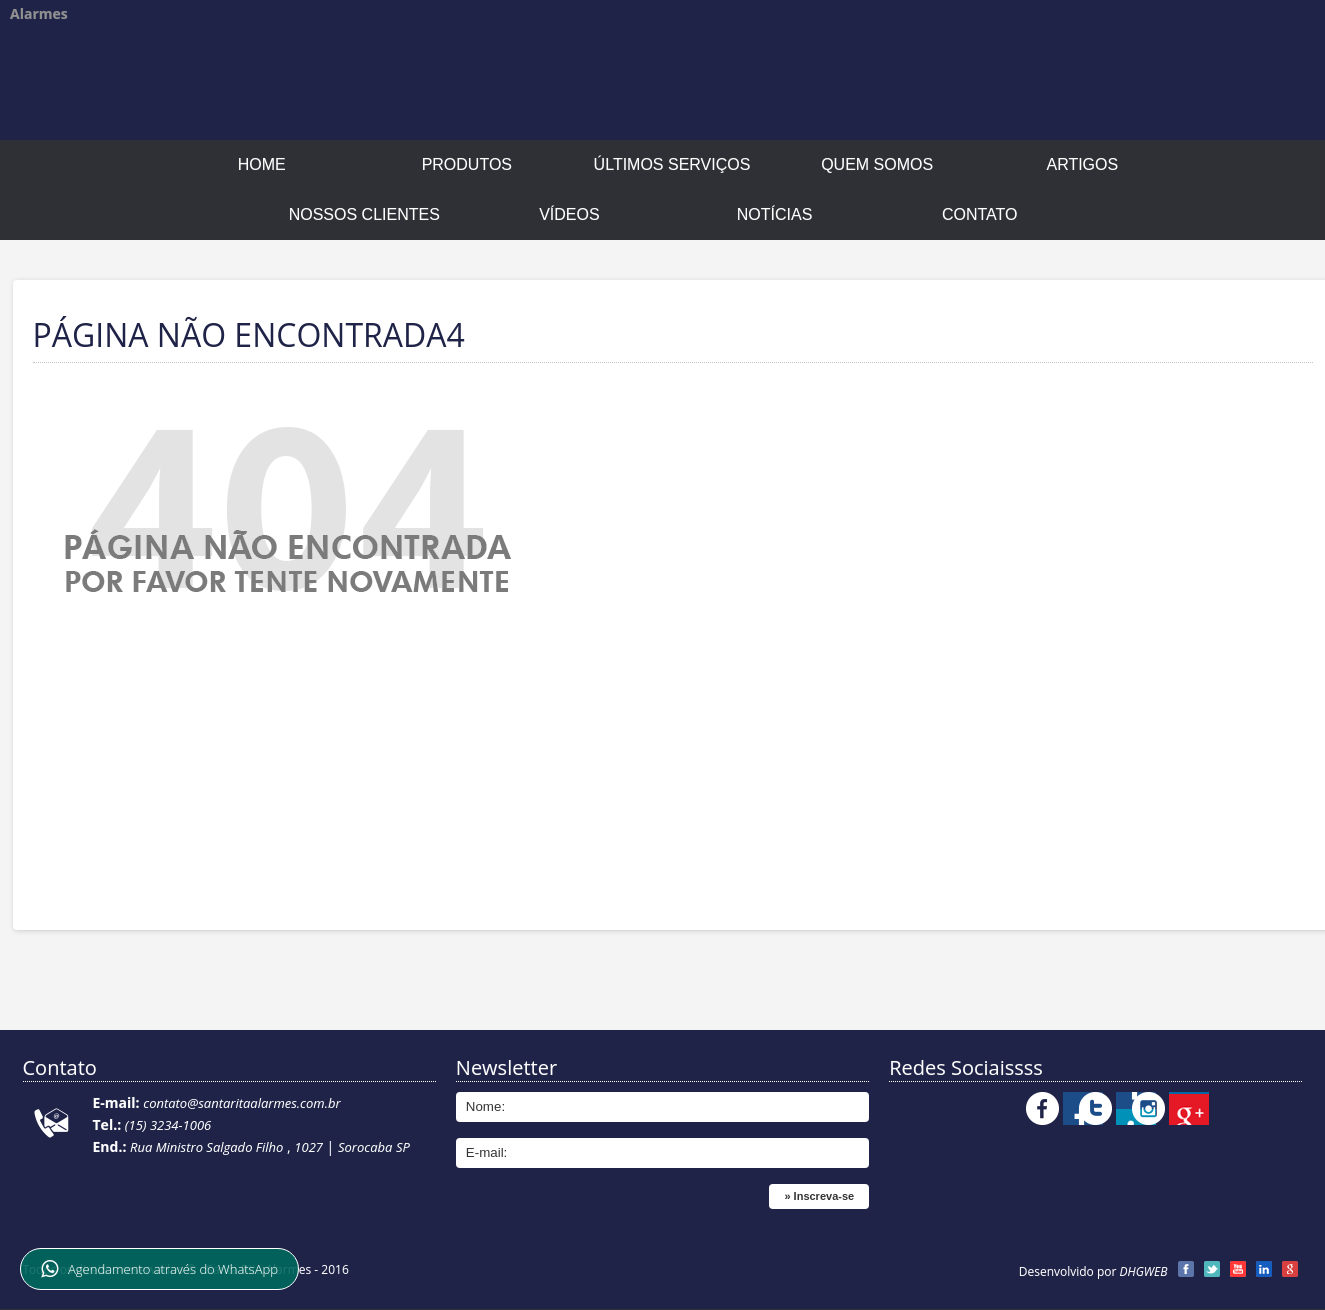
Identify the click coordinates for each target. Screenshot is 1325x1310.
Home (262, 164)
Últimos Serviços (672, 164)
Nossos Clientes (364, 214)
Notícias (775, 214)
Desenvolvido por (1093, 1271)
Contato (980, 214)
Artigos (1082, 164)
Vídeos (569, 214)
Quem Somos (877, 164)
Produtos (467, 164)
